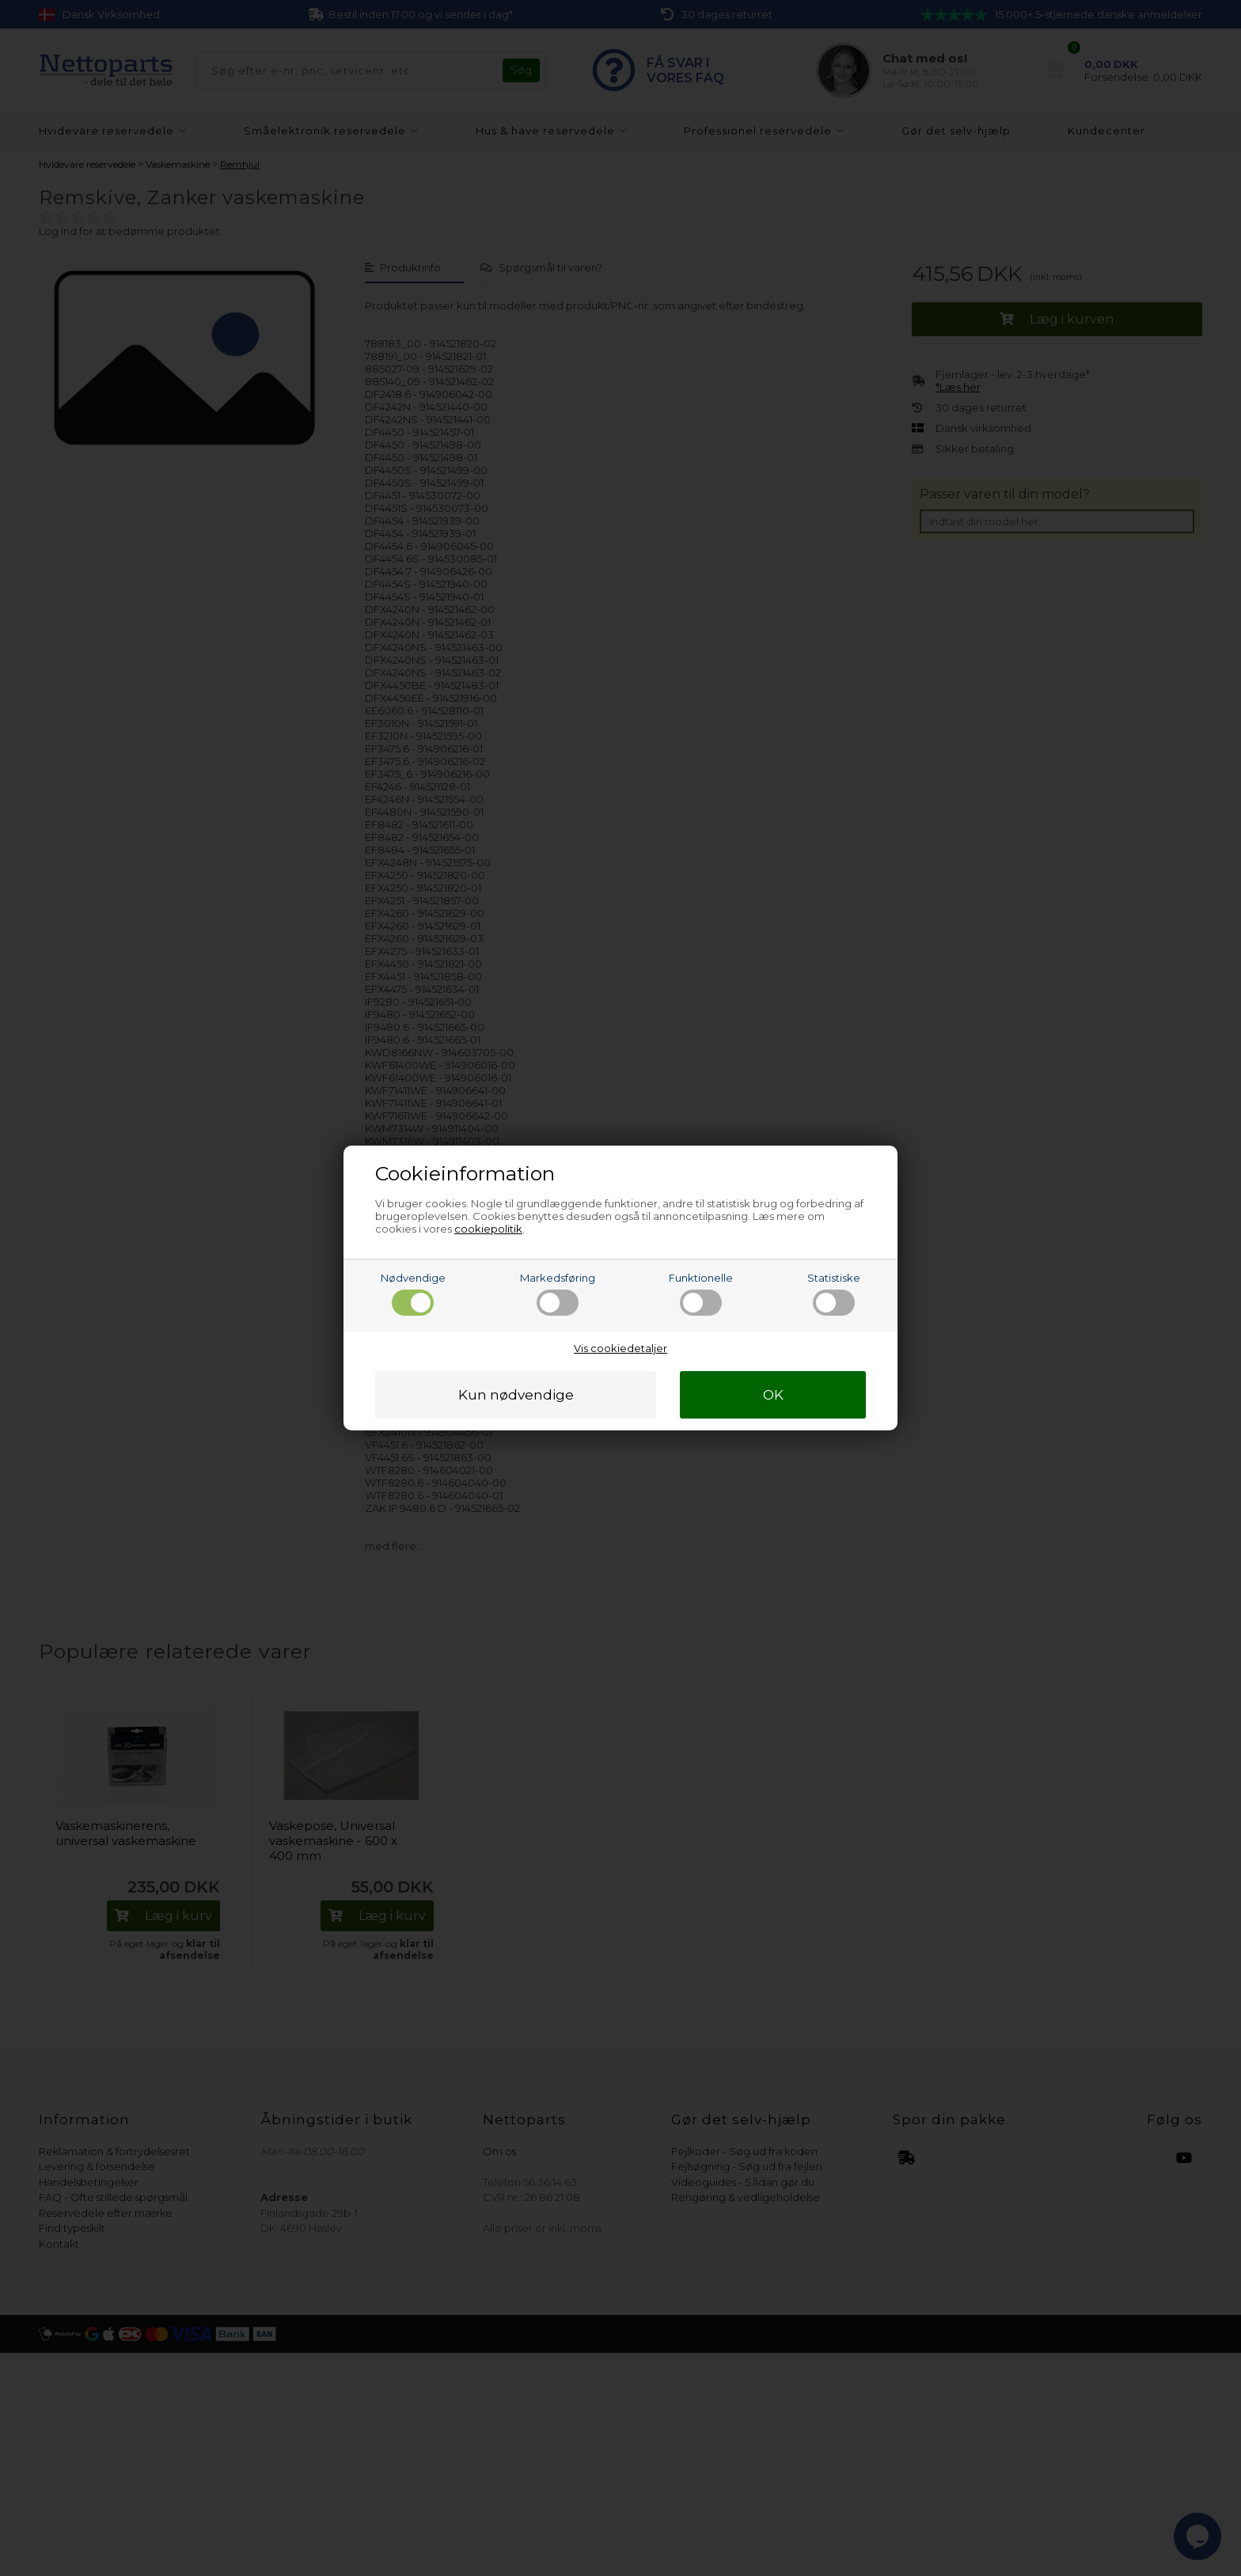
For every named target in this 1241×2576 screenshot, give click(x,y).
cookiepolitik (488, 1228)
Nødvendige (413, 1293)
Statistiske (833, 1293)
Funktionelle (701, 1293)
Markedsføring (557, 1293)
